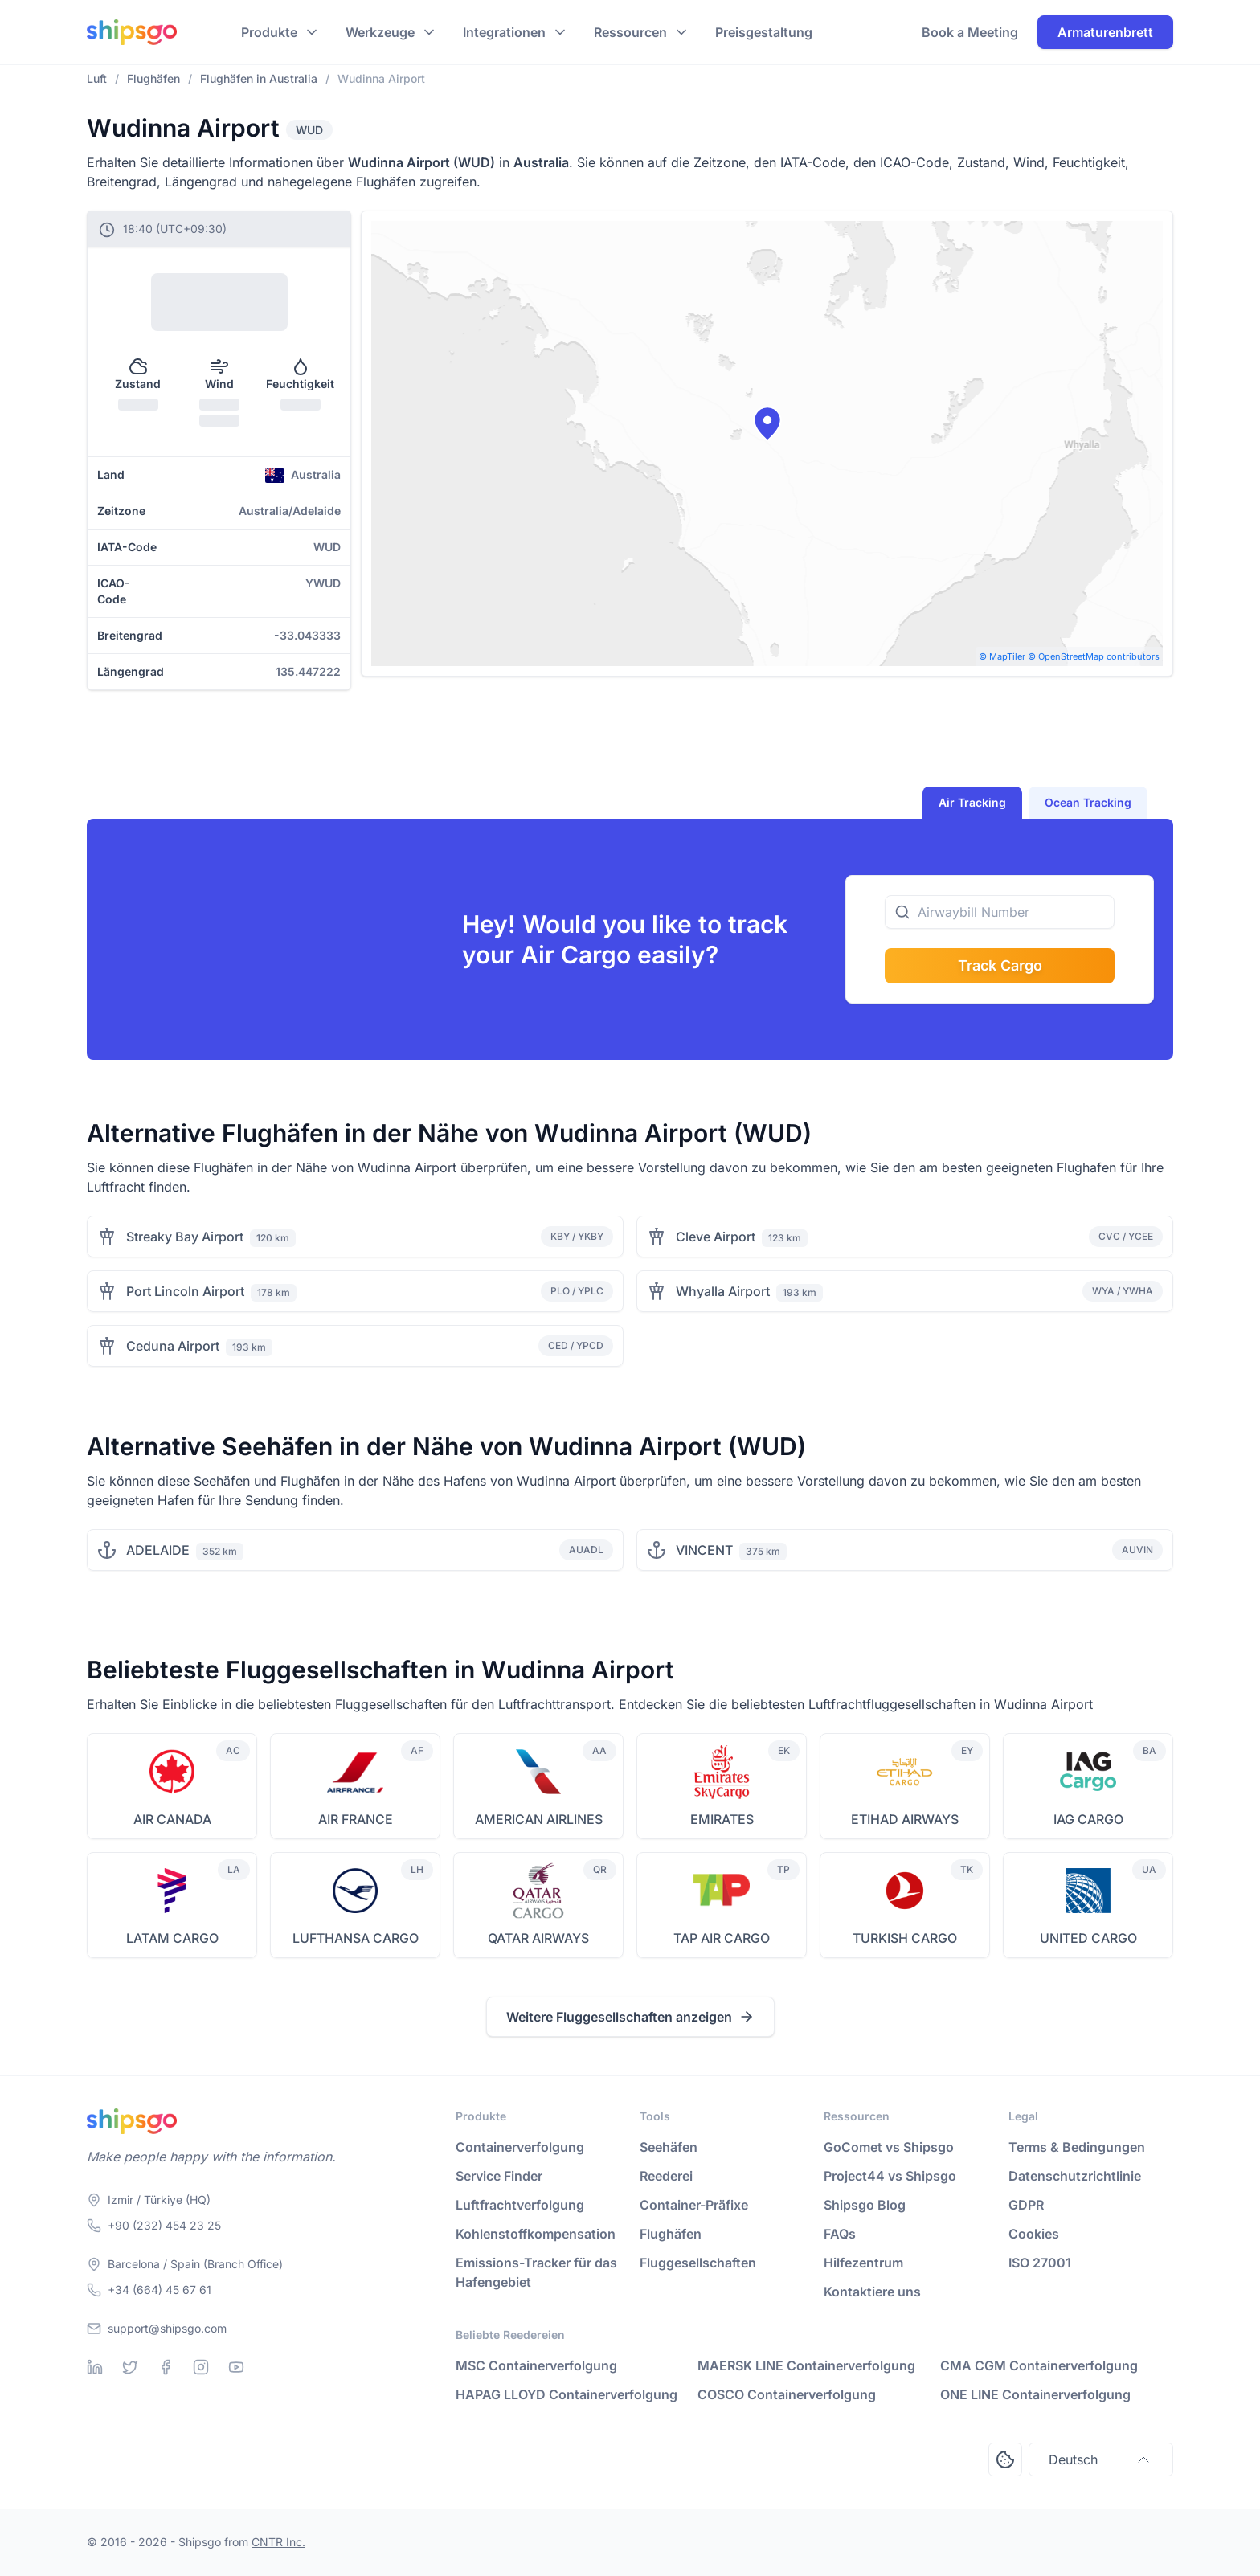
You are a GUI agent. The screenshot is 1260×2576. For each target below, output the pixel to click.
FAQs (840, 2234)
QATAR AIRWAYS (538, 1938)
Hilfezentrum (863, 2263)
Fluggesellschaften (698, 2263)
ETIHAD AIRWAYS (905, 1819)
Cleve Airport (715, 1237)
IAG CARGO (1088, 1819)
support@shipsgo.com (167, 2328)
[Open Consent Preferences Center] (1005, 2459)
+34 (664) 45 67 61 (159, 2289)
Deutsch (1101, 2459)
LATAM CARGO (172, 1938)
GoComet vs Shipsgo (889, 2147)
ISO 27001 (1039, 2263)
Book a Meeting (970, 32)
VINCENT (704, 1550)
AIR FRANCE (355, 1819)
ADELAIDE (158, 1550)
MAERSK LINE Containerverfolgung (806, 2365)
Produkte (269, 32)
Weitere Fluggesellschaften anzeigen (630, 2017)
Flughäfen (671, 2234)
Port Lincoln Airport (185, 1291)
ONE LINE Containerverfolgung (1035, 2394)
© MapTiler (1002, 656)
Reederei (666, 2176)
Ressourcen (630, 32)
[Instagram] (201, 2367)
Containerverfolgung (520, 2147)
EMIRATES (722, 1819)
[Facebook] (166, 2367)
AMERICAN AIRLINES (539, 1819)
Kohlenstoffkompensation (536, 2234)
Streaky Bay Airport (184, 1237)
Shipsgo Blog (865, 2205)
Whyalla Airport (723, 1291)
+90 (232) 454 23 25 (164, 2225)
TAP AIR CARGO (721, 1938)
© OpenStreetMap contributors (1094, 656)
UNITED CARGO (1088, 1938)
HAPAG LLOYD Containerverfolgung (566, 2394)
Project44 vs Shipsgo (890, 2176)
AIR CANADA (172, 1819)
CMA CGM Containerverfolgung (1039, 2365)
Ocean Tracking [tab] (1088, 802)
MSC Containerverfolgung (536, 2365)
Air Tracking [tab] (972, 802)
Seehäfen (669, 2147)
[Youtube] (236, 2367)
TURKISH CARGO (905, 1938)
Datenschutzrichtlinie (1074, 2176)
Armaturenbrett (1105, 32)
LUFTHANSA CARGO (355, 1938)
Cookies (1033, 2234)
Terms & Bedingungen (1076, 2147)
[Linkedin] (95, 2367)
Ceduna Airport (172, 1346)
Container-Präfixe (694, 2205)
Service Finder (499, 2176)
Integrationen (504, 32)
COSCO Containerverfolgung (787, 2394)
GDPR (1026, 2205)
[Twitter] (130, 2367)
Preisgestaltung (763, 32)
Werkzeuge (380, 32)
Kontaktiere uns (872, 2292)
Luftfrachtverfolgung (520, 2205)
